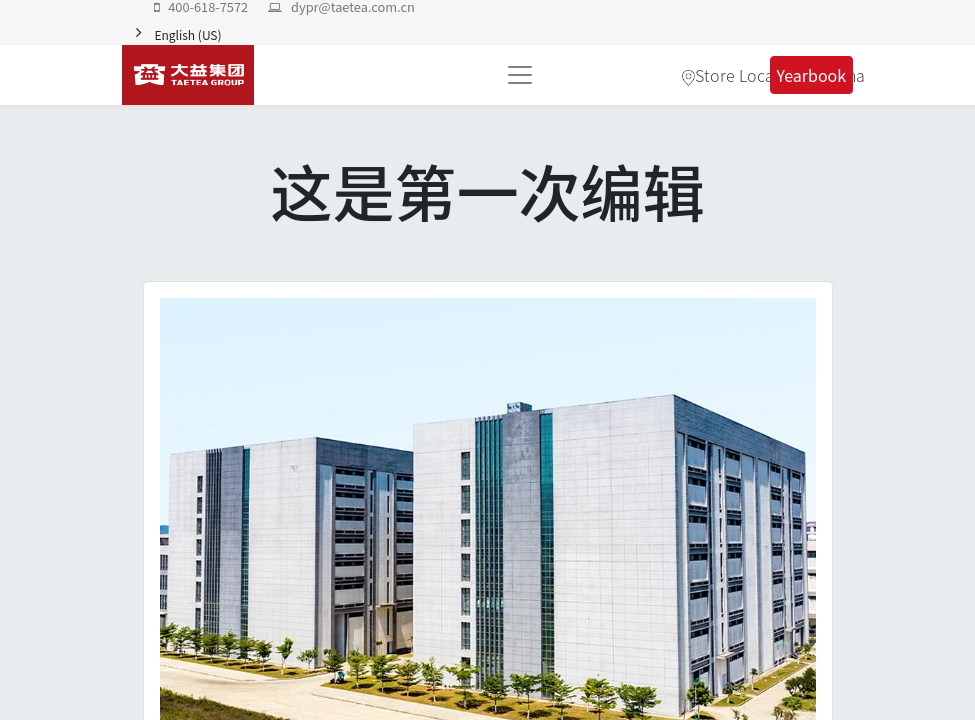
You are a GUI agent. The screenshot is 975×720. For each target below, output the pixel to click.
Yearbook (812, 75)
